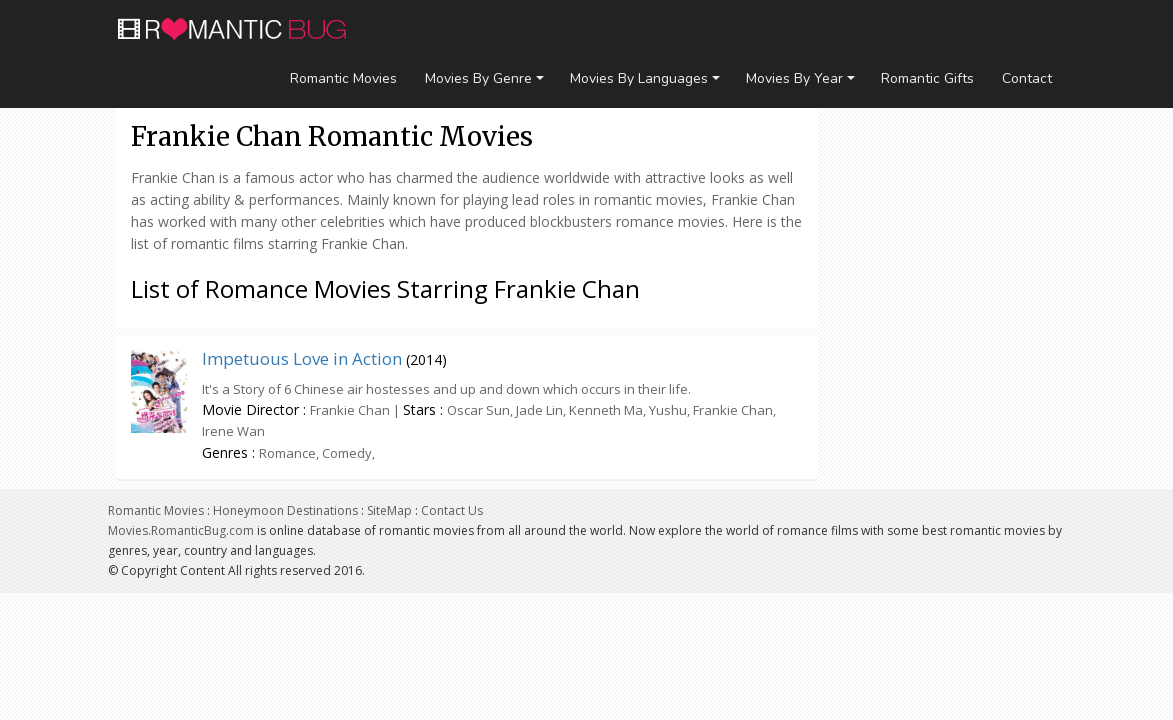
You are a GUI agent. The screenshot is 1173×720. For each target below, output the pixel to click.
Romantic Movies (343, 78)
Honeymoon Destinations (285, 510)
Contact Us (452, 510)
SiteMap (389, 510)
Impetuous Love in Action (302, 358)
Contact (1027, 78)
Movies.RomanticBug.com (181, 530)
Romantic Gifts (927, 78)
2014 (426, 359)
